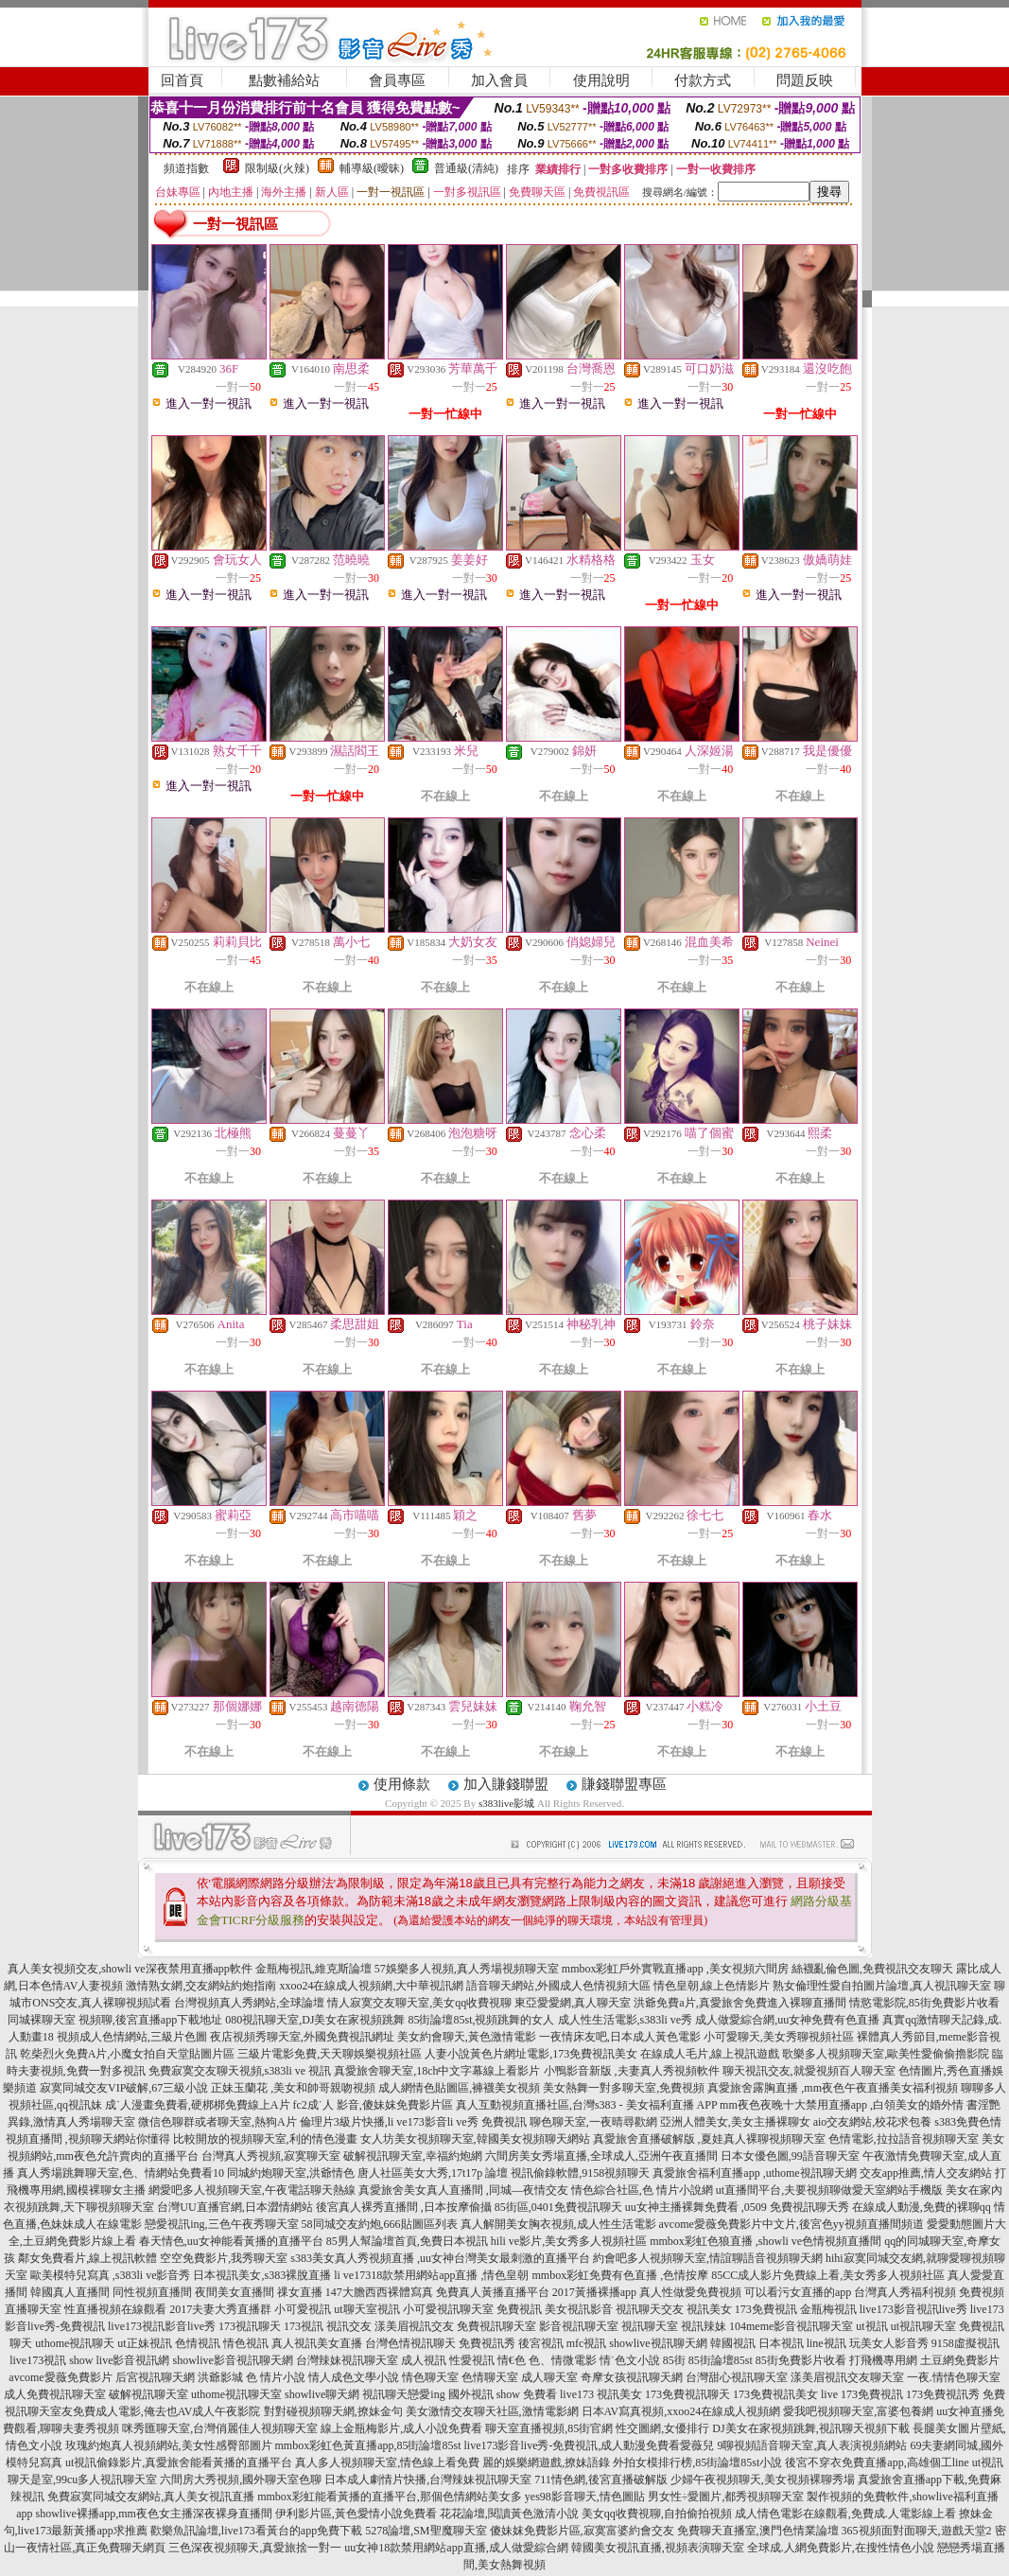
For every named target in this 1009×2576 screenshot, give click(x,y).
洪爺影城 (220, 2377)
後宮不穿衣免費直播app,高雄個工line (876, 2462)
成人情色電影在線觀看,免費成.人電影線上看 (845, 2513)
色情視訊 (197, 2343)
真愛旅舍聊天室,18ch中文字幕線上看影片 (437, 2070)
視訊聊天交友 (650, 2309)
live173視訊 (37, 2360)
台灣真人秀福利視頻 (905, 2292)
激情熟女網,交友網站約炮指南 (201, 1985)
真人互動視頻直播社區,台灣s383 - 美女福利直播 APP (586, 2105)
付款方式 (702, 80)
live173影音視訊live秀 (913, 2309)
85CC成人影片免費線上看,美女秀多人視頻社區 (828, 2275)
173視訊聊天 (249, 2326)
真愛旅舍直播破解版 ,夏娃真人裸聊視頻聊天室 (709, 2139)
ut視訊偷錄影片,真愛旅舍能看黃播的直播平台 (178, 2462)
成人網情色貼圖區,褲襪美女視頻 (459, 2087)
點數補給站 (284, 80)
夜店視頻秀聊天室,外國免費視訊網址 (302, 2036)
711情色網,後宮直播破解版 (601, 2479)
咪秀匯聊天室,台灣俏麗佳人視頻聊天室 (220, 2428)
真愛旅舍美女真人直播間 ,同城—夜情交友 (463, 2190)
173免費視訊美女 (775, 2394)
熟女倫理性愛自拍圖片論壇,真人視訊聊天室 (882, 1985)
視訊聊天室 (649, 2326)
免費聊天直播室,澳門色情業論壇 (758, 2530)
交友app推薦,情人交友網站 (926, 2173)
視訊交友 (349, 2326)
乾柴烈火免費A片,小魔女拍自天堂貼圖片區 (127, 2053)
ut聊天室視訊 (366, 2309)
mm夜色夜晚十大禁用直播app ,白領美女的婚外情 (842, 2105)
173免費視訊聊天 (687, 2394)
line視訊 (826, 2343)
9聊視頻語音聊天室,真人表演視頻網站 (812, 2445)
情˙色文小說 (630, 2360)
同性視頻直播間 (152, 2292)
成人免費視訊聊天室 (55, 2394)
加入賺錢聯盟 (505, 1784)
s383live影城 (506, 1803)
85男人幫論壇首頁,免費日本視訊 (407, 2241)
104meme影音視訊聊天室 (791, 2326)
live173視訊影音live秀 (162, 2326)
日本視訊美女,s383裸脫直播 (262, 2275)
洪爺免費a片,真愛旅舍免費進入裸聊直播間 (739, 2002)
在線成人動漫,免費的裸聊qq (921, 2207)
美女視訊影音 (579, 2309)
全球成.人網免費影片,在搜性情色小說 (840, 2547)
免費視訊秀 (487, 2343)
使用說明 (601, 80)
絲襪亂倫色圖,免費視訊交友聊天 (872, 1968)
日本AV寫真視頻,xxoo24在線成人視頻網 (681, 2411)
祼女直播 (299, 2292)
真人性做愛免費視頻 (690, 2292)
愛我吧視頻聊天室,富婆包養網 (858, 2411)
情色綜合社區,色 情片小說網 (642, 2190)
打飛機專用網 (883, 2360)
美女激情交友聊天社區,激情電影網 (492, 2411)
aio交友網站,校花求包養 (872, 2122)
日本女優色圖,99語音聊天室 (790, 2156)
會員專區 (397, 80)
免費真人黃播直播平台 (492, 2292)
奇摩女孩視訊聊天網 (632, 2377)
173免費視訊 (766, 2309)
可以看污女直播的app (797, 2292)
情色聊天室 (430, 2377)
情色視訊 (246, 2343)
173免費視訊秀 (943, 2394)
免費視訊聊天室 (496, 2326)
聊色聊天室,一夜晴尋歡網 (593, 2122)
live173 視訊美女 (601, 2394)
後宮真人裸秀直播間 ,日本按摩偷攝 (404, 2207)
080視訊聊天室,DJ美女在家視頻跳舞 (315, 2019)
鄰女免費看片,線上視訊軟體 (87, 2258)
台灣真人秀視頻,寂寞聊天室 (270, 2156)
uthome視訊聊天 (74, 2343)
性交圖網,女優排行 (662, 2428)
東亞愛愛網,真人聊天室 (572, 2002)
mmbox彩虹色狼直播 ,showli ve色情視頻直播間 (765, 2241)
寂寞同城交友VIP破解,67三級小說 (124, 2087)
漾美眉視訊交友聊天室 (847, 2377)
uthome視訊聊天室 (236, 2394)
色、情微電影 (563, 2360)
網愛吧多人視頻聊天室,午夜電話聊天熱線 (252, 2190)
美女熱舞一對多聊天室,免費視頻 (624, 2087)
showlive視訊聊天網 (657, 2343)
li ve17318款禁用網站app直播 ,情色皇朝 (431, 2275)
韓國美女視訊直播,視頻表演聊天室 (657, 2547)
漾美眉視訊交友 (414, 2326)
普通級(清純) (466, 168)
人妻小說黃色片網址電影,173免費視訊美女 (531, 2053)
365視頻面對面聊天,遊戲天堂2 (917, 2530)
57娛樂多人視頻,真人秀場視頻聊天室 (466, 1968)
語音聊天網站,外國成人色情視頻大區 (558, 1985)
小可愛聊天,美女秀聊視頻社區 (779, 2036)
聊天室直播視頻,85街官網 (549, 2428)
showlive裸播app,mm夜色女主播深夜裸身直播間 (154, 2513)
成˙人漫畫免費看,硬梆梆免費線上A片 (197, 2105)
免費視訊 (519, 2309)
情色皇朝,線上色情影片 (711, 1985)
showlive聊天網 (322, 2394)
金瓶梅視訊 (828, 2309)
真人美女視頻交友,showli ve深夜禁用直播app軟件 (130, 1968)
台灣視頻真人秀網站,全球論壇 (249, 2002)
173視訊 (303, 2326)
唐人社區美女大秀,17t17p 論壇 (432, 2173)
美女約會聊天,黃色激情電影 (466, 2036)
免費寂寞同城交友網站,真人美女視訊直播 (150, 2496)
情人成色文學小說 (353, 2377)
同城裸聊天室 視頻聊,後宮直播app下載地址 (115, 2019)
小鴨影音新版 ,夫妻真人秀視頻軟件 (632, 2070)
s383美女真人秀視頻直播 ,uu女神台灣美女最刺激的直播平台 (440, 2258)
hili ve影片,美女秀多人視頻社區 (569, 2241)
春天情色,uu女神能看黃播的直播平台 (231, 2241)
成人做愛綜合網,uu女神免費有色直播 (787, 2019)
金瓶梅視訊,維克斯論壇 (313, 1968)
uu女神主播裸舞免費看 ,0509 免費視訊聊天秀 (737, 2207)
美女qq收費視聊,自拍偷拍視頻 (657, 2513)
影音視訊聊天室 (578, 2326)
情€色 (511, 2360)
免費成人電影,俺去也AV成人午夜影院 (167, 2411)
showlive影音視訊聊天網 (232, 2360)
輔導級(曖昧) (371, 168)
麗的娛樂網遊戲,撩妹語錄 (546, 2462)
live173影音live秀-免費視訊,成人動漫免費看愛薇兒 (589, 2445)
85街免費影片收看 (801, 2360)
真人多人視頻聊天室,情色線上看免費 (387, 2462)
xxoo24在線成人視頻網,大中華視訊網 (371, 1985)
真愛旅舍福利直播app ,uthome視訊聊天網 (754, 2173)
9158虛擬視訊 (965, 2343)
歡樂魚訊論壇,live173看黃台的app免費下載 (256, 2530)
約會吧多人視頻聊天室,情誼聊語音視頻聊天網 (708, 2258)
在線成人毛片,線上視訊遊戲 (709, 2053)
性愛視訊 (472, 2360)
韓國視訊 (733, 2343)
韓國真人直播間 (70, 2292)
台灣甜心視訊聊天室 (737, 2377)
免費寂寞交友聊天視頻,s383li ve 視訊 (240, 2070)
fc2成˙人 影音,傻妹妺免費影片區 (373, 2105)
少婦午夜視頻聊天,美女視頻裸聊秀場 (762, 2479)
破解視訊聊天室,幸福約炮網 (412, 2156)
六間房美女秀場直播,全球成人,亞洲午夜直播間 (601, 2156)
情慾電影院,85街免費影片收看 (924, 2002)
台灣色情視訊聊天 (410, 2343)
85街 (674, 2360)
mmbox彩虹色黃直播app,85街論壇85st (368, 2445)
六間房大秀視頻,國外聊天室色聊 (241, 2479)
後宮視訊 (541, 2343)
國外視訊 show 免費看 (502, 2394)
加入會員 (499, 80)
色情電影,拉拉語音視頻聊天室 (903, 2139)
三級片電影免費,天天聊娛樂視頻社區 (329, 2053)
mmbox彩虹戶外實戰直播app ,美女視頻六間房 (675, 1968)
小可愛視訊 (302, 2309)
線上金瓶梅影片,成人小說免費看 (401, 2428)
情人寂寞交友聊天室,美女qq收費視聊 (419, 2002)
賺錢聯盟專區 (624, 1784)
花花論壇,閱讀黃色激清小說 (509, 2513)
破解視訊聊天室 (148, 2394)
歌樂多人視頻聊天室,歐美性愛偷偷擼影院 (885, 2053)
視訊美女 (709, 2309)
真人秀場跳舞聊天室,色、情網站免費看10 (120, 2173)
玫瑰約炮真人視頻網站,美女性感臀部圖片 (168, 2445)
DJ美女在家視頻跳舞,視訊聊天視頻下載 (810, 2428)
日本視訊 (781, 2343)
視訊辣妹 (703, 2326)
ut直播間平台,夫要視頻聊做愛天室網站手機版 (829, 2190)
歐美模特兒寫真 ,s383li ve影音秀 (110, 2275)
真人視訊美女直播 (316, 2343)
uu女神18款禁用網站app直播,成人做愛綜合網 (455, 2547)
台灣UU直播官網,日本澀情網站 (234, 2207)
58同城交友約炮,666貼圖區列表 (380, 2224)
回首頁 (182, 80)
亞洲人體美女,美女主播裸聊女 (735, 2122)
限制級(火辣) (277, 168)
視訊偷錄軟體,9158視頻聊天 (580, 2173)
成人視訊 (423, 2360)
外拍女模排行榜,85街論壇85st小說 (697, 2462)
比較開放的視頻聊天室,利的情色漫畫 (265, 2139)
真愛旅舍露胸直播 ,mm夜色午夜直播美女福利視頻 (832, 2087)
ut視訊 (871, 2326)
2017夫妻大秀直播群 (220, 2309)
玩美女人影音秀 (889, 2343)
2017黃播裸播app (594, 2292)
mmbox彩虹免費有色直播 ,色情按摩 (619, 2275)
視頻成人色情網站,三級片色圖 (132, 2036)
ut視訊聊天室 (923, 2326)
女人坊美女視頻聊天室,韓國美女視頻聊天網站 (475, 2139)
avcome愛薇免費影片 (60, 2377)
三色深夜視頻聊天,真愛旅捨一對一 (254, 2547)
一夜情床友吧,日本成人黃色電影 (620, 2036)
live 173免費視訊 (862, 2394)
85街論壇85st (720, 2360)
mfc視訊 (586, 2343)
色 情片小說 (275, 2377)
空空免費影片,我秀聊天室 (223, 2258)
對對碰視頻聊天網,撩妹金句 (333, 2411)
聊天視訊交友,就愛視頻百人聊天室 (809, 2070)
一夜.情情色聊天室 (953, 2377)
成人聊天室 (549, 2377)
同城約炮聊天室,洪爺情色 (291, 2173)
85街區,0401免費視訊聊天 (558, 2207)
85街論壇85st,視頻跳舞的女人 (481, 2019)
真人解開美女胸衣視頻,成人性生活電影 (558, 2224)
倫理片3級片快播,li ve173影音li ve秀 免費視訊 (413, 2122)
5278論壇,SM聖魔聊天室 (425, 2530)
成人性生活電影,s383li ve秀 (625, 2019)
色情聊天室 (489, 2377)
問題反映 (804, 80)
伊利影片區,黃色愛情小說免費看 (356, 2513)
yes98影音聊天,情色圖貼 (585, 2496)
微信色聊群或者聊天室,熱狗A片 (217, 2122)
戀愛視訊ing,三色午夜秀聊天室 (221, 2224)
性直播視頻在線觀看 (115, 2309)
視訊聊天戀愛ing (403, 2394)
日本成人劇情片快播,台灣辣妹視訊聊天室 (427, 2479)
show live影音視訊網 (119, 2360)
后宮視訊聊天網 (155, 2377)
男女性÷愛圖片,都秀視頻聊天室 (726, 2496)
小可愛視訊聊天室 (448, 2309)
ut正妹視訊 (144, 2343)
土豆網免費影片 (960, 2360)
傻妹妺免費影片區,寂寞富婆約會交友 (582, 2530)
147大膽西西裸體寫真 (379, 2292)
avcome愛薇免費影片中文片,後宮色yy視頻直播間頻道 (791, 2224)
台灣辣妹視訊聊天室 (347, 2360)
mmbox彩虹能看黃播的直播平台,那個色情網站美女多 (389, 2496)
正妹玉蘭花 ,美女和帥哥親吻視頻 (293, 2087)
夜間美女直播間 (234, 2292)
